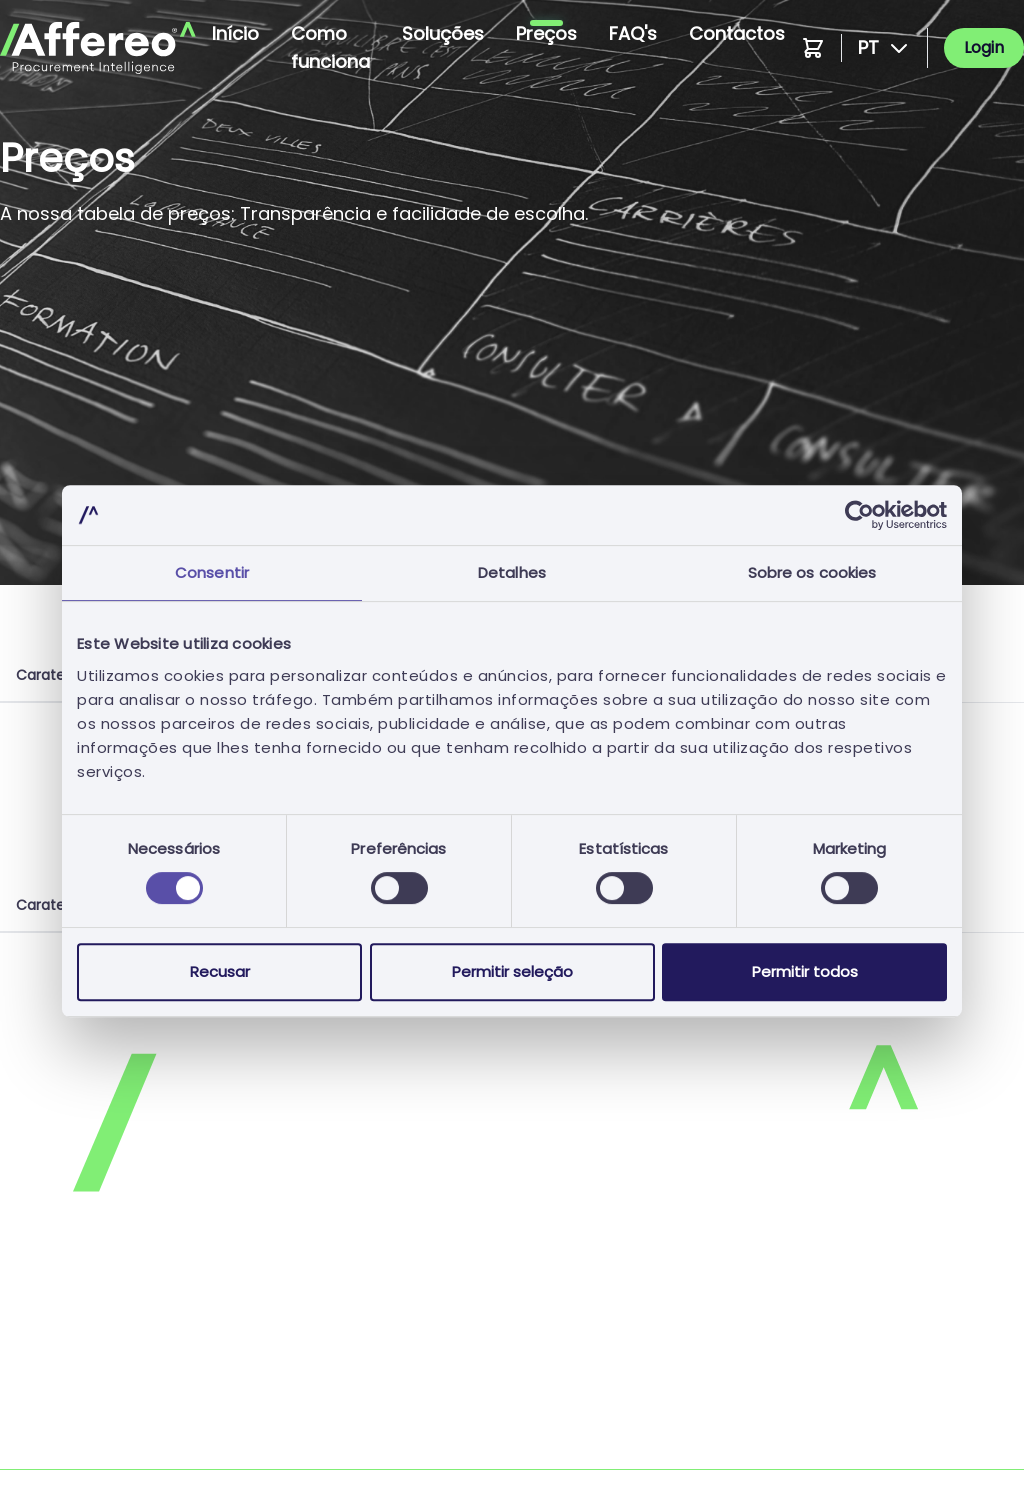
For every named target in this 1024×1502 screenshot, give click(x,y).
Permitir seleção (512, 971)
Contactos (737, 33)
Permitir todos (805, 971)
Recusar (220, 971)
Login (984, 47)
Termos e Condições (80, 1370)
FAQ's (633, 33)
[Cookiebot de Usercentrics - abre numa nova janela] (859, 515)
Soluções (443, 33)
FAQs (540, 1370)
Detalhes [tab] (512, 572)
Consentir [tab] (212, 572)
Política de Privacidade (89, 1330)
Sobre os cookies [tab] (812, 572)
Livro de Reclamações (605, 1450)
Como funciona (330, 47)
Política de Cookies (594, 1330)
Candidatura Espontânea (98, 1410)
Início (235, 33)
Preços (546, 33)
